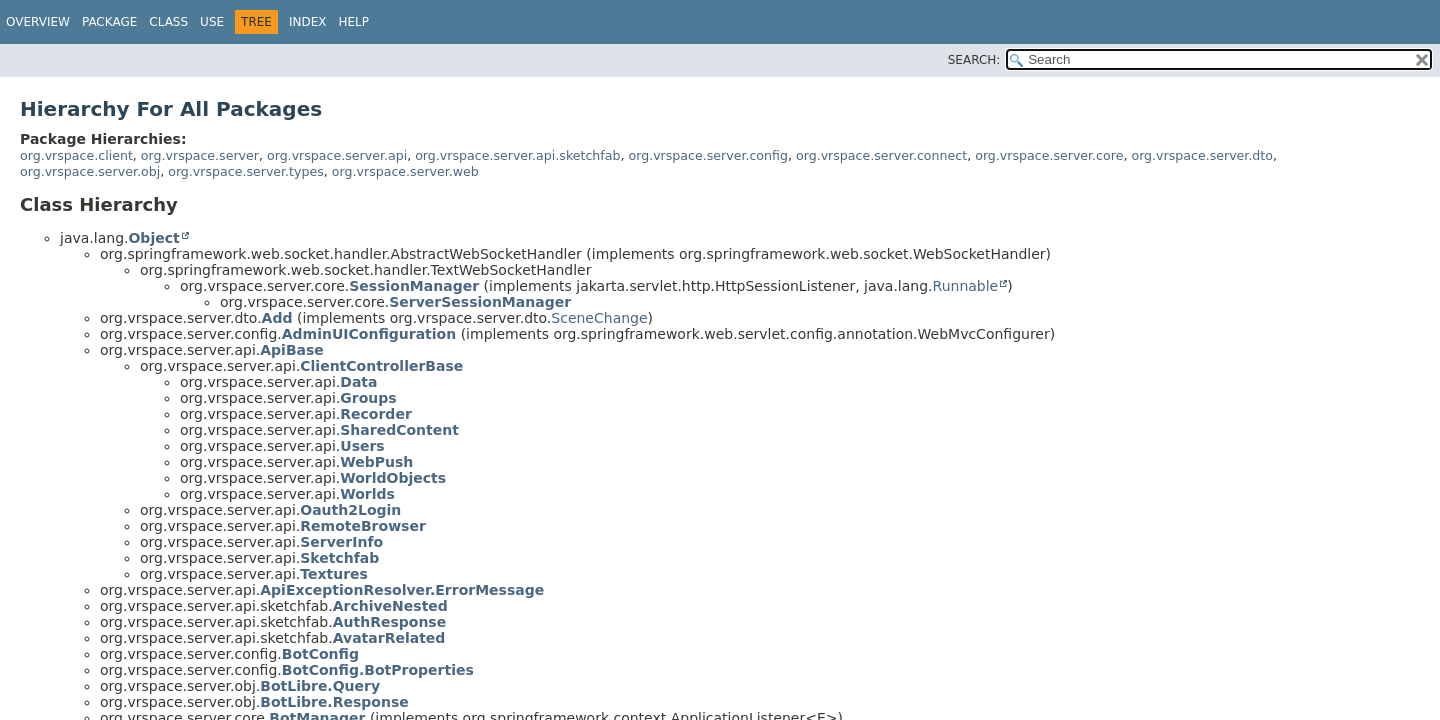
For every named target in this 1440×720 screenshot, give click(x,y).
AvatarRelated (389, 638)
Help (353, 22)
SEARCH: (974, 60)
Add (277, 318)
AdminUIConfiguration (369, 334)
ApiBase (292, 350)
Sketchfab (339, 558)
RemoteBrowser (363, 526)
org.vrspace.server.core (1049, 155)
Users (362, 446)
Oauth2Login (350, 510)
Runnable (966, 286)
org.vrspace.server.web (405, 171)
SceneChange (599, 318)
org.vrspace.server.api (337, 155)
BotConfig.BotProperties (378, 670)
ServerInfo (341, 542)
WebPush (376, 462)
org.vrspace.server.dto (1202, 155)
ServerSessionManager (480, 302)
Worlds (367, 494)
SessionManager (414, 286)
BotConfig (320, 654)
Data (358, 382)
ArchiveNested (390, 606)
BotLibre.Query (320, 686)
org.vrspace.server (200, 155)
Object (153, 238)
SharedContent (399, 430)
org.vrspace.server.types (246, 171)
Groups (368, 398)
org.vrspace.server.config (708, 155)
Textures (334, 574)
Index (308, 22)
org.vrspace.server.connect (881, 155)
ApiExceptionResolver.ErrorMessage (402, 590)
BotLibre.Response (334, 702)
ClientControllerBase (381, 366)
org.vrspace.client (76, 155)
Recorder (376, 414)
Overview (38, 22)
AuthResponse (390, 622)
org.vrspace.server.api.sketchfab (517, 155)
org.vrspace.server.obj (90, 171)
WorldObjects (393, 478)
